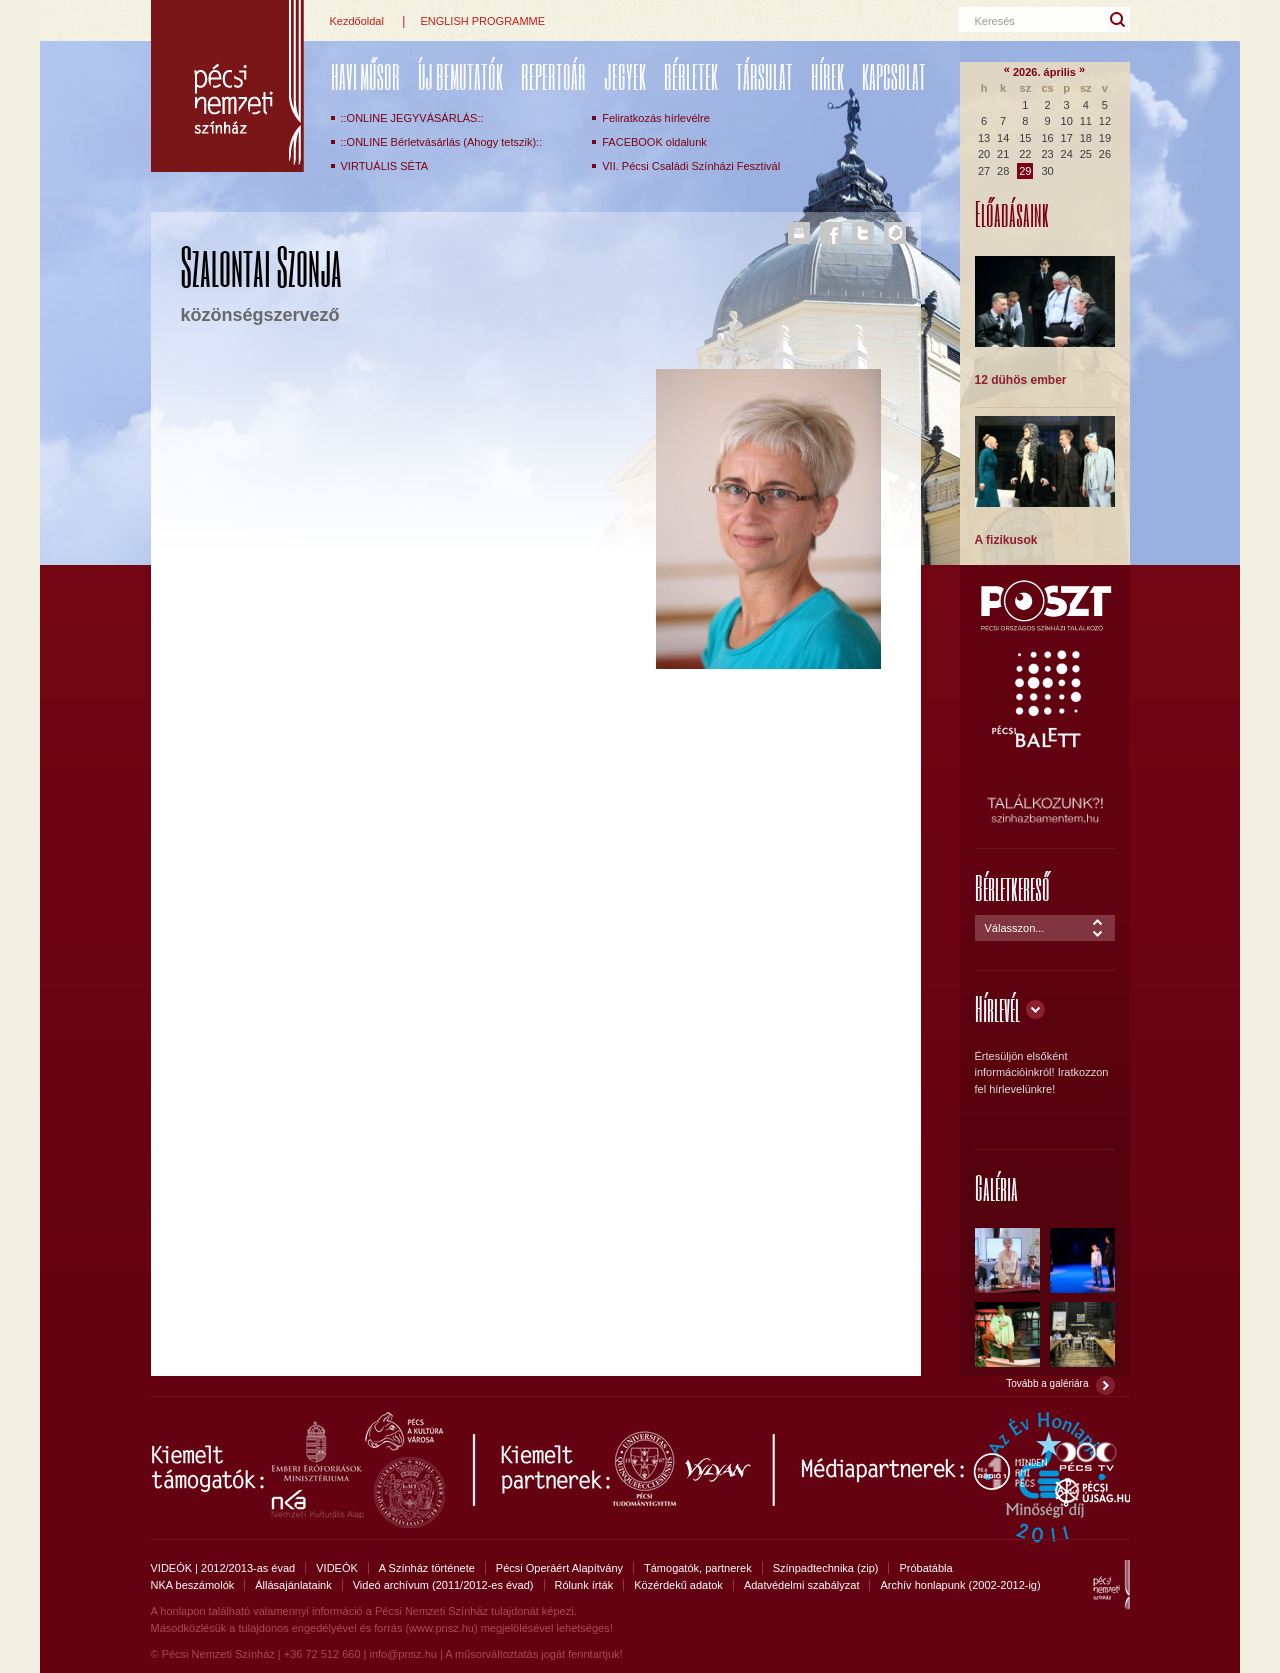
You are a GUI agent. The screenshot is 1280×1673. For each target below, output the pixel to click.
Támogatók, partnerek (698, 1568)
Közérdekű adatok (678, 1585)
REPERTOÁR (553, 76)
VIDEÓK (337, 1568)
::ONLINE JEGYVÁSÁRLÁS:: (412, 118)
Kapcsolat (894, 76)
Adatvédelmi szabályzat (802, 1585)
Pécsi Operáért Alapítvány (559, 1568)
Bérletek (691, 76)
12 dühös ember (1021, 380)
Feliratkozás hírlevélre (656, 118)
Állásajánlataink (293, 1585)
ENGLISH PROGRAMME (482, 21)
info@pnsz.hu (402, 1654)
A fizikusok (1006, 540)
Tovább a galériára (1047, 1383)
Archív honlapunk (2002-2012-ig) (960, 1585)
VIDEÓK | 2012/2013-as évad (223, 1568)
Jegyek (625, 76)
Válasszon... (1015, 928)
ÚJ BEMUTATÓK (460, 76)
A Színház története (427, 1568)
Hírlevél (997, 1008)
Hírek (827, 76)
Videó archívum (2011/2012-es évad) (443, 1585)
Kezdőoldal (357, 21)
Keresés (995, 21)
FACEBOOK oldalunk (654, 142)
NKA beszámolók (193, 1585)
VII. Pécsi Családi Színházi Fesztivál (691, 166)
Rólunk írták (584, 1585)
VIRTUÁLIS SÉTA (385, 166)
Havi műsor (365, 76)
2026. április (1044, 72)
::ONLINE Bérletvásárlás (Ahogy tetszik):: (442, 142)
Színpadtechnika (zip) (826, 1568)
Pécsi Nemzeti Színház (227, 86)
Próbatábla (925, 1568)
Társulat (764, 76)
